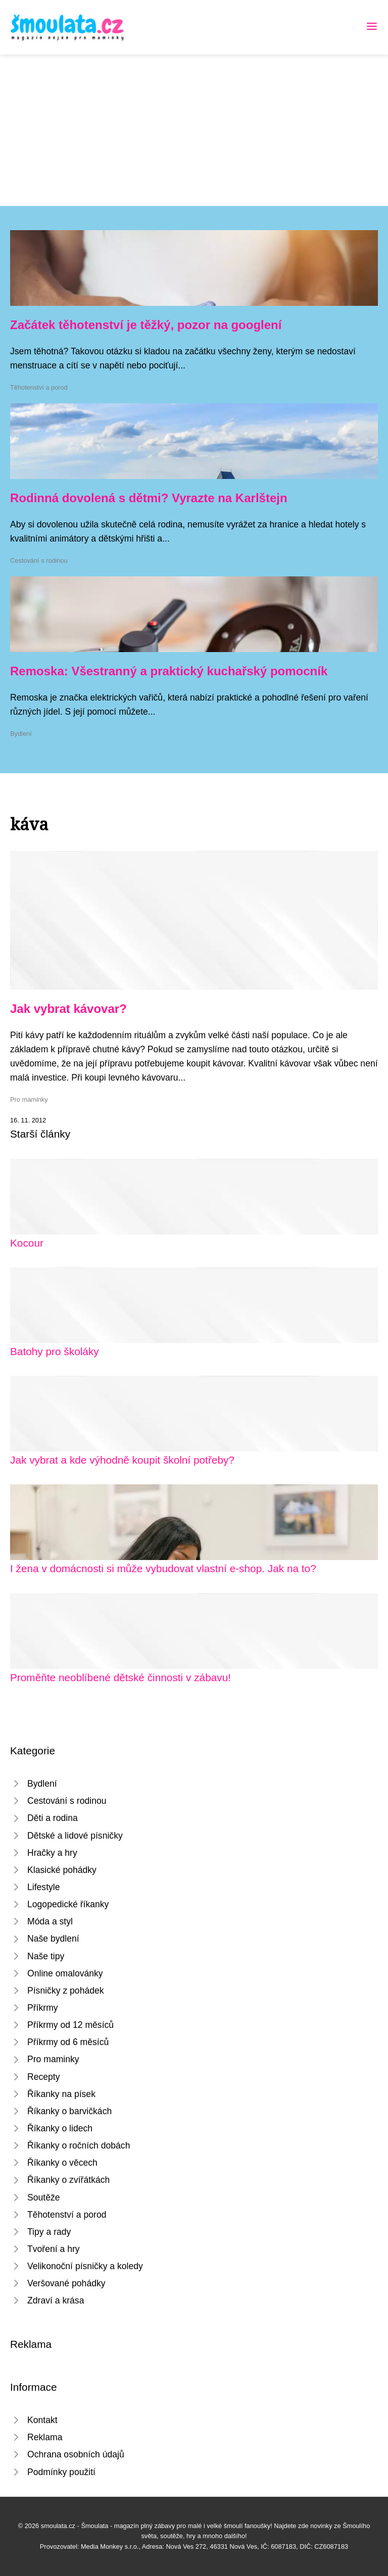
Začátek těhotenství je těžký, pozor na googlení (145, 325)
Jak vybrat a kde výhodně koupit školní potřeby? (122, 1460)
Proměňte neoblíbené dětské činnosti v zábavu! (120, 1677)
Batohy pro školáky (54, 1351)
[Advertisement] (194, 130)
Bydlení (21, 733)
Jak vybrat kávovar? (68, 1008)
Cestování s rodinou (39, 560)
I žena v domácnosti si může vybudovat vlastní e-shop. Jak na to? (163, 1568)
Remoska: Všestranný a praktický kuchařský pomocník (168, 671)
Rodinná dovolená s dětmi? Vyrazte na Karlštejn (148, 498)
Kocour (26, 1243)
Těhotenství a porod (39, 387)
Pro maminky (29, 1099)
